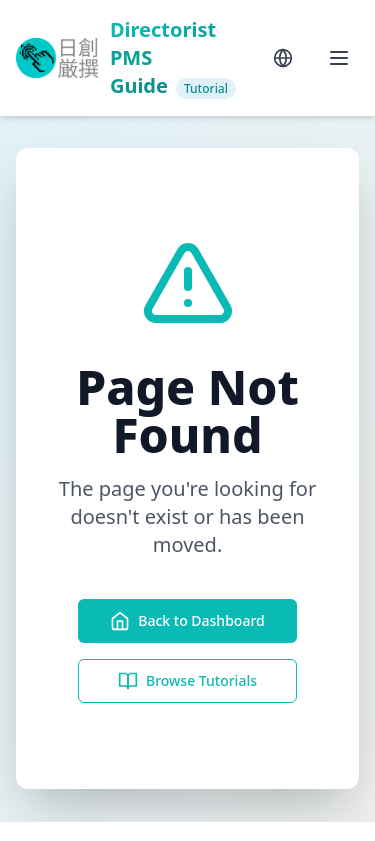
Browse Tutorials (187, 681)
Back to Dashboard (187, 621)
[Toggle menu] (339, 58)
